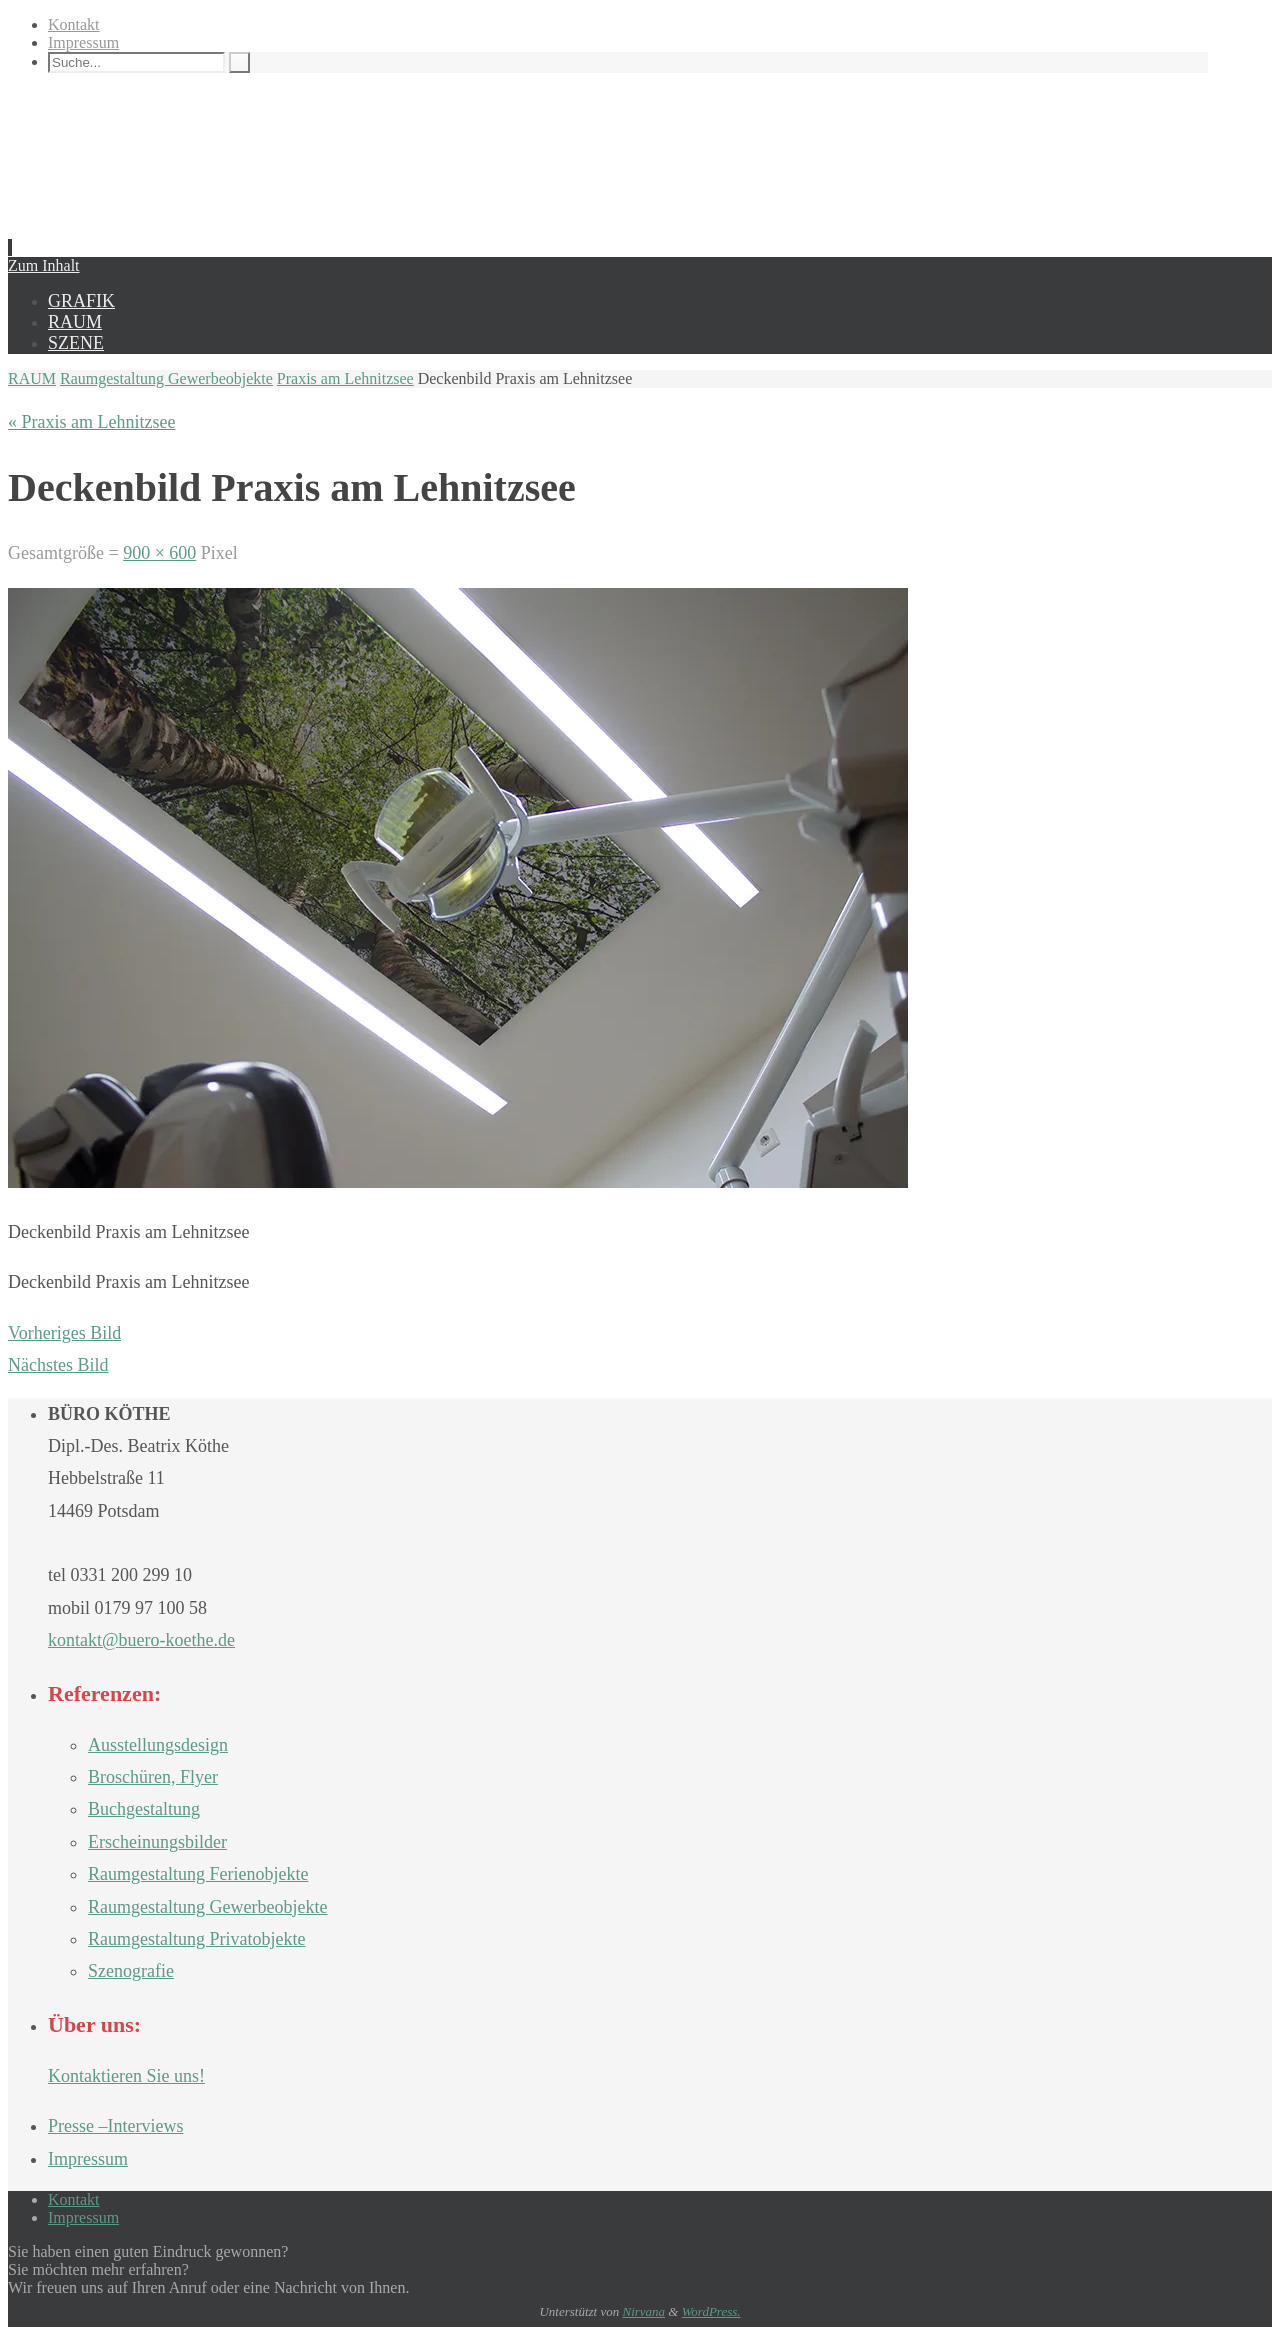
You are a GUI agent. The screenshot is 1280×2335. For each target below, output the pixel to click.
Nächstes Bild (58, 1365)
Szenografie (131, 1971)
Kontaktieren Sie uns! (126, 2076)
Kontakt (74, 24)
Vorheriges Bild (64, 1333)
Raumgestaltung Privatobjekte (196, 1939)
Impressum (83, 42)
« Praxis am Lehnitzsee (91, 422)
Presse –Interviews (115, 2126)
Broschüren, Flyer (153, 1777)
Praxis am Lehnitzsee (345, 378)
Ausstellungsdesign (158, 1745)
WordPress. (711, 2311)
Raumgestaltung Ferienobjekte (198, 1874)
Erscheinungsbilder (157, 1842)
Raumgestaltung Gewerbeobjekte (166, 378)
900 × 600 (159, 553)
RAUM (32, 378)
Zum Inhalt (44, 265)
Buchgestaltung (144, 1809)
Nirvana (643, 2311)
